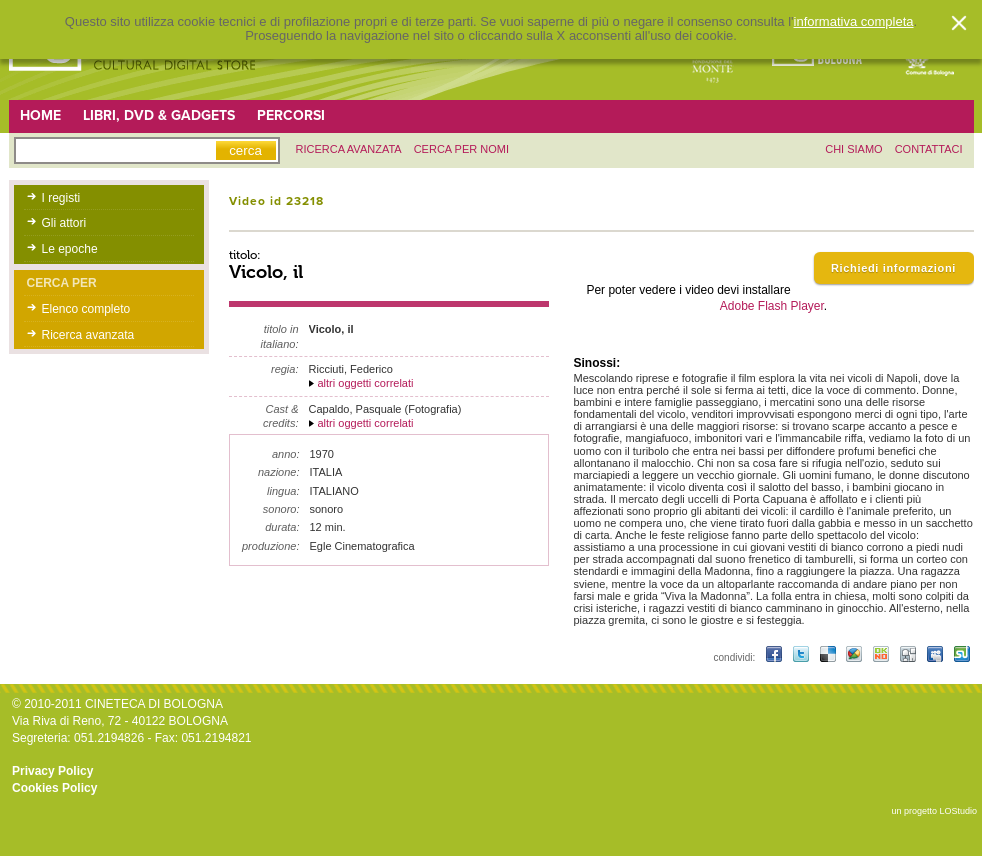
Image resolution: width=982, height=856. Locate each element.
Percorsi (291, 115)
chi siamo (853, 149)
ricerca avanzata (349, 149)
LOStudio (958, 811)
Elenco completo (86, 309)
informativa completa (854, 22)
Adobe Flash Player (772, 306)
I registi (61, 198)
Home (40, 115)
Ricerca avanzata (88, 335)
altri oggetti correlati (366, 383)
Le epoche (70, 249)
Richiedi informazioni (893, 268)
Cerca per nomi (461, 149)
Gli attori (64, 223)
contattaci (929, 149)
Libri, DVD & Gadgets (159, 115)
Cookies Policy (54, 788)
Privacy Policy (52, 771)
